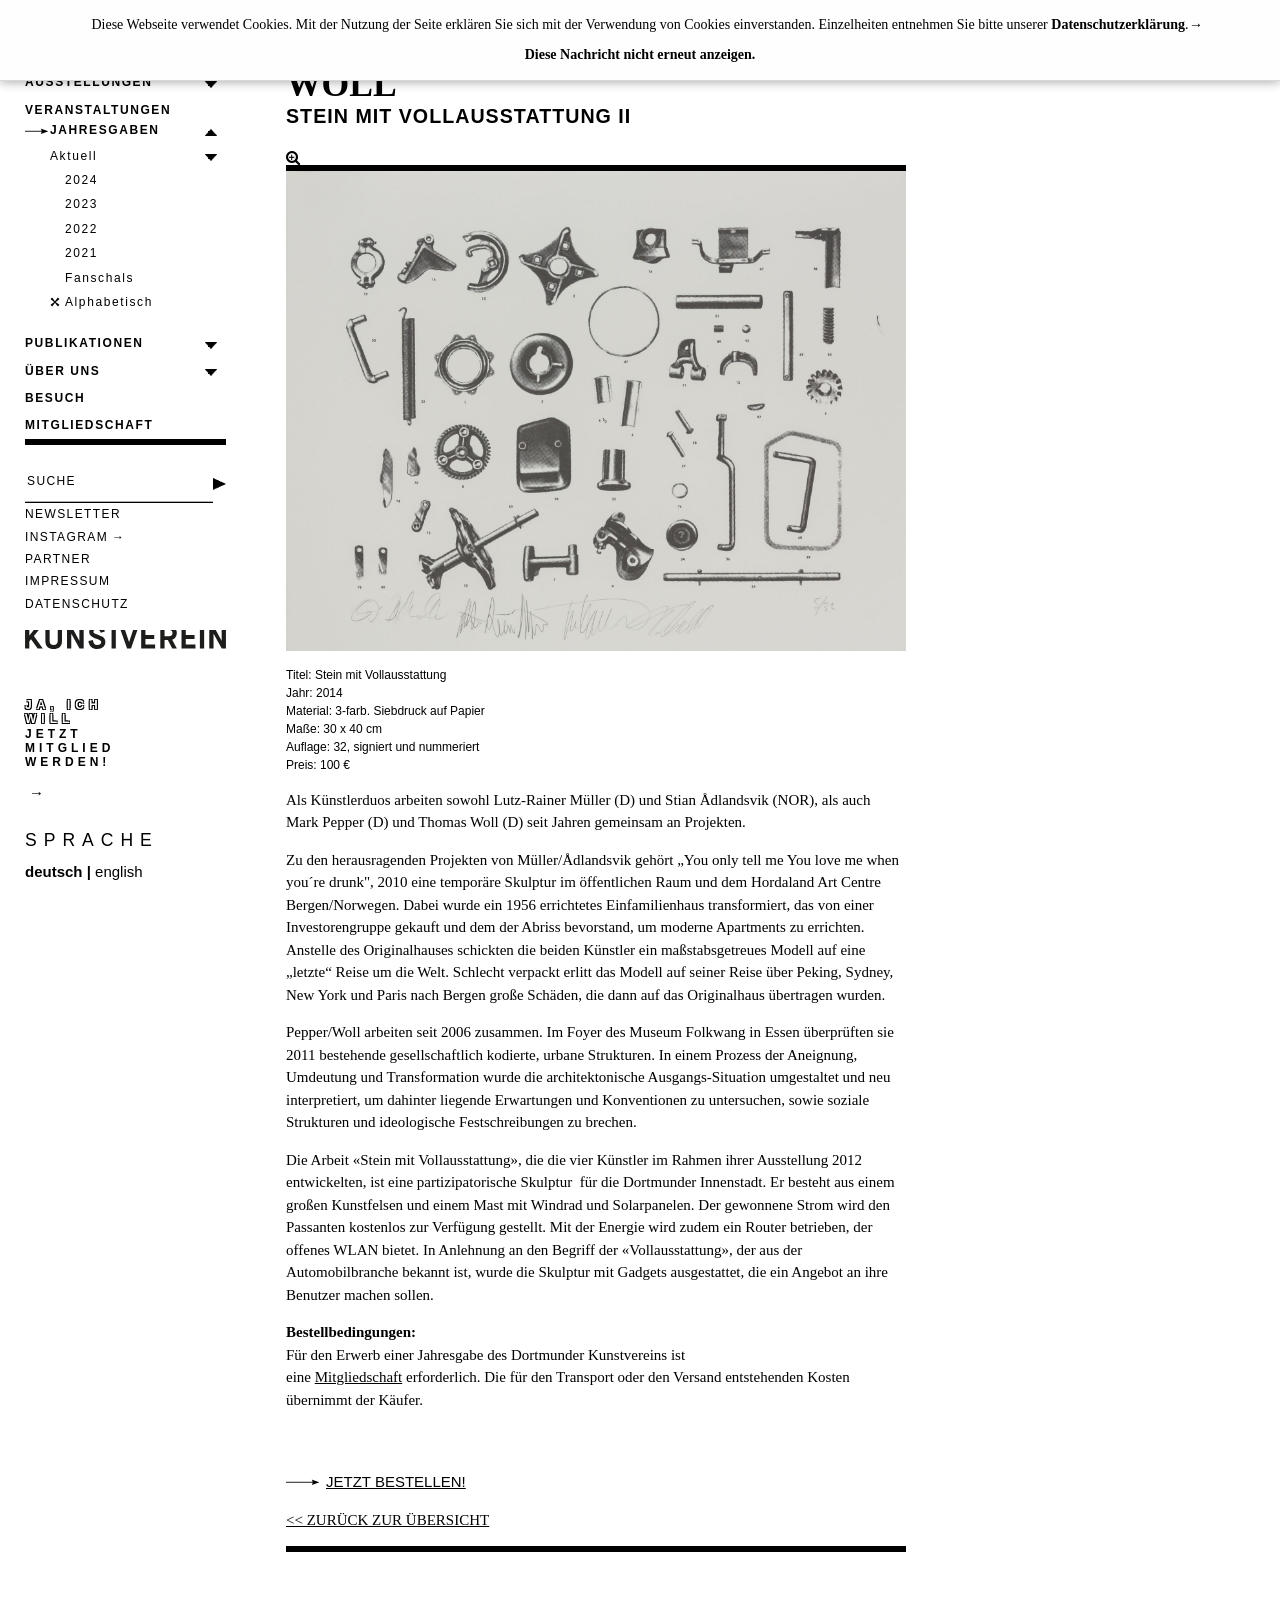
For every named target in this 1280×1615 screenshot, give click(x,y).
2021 (81, 253)
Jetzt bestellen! (396, 1481)
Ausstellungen (88, 82)
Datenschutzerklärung (1118, 24)
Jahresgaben (105, 130)
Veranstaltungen (98, 110)
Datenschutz (77, 604)
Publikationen (84, 343)
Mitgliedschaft (89, 425)
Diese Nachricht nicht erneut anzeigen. (640, 54)
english (119, 871)
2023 (81, 204)
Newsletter (73, 514)
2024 (81, 180)
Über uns (62, 371)
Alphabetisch (109, 302)
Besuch (55, 398)
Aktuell (73, 156)
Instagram (66, 537)
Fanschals (99, 278)
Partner (58, 559)
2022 (81, 229)
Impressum (67, 581)
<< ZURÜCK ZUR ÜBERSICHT (387, 1520)
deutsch (54, 871)
